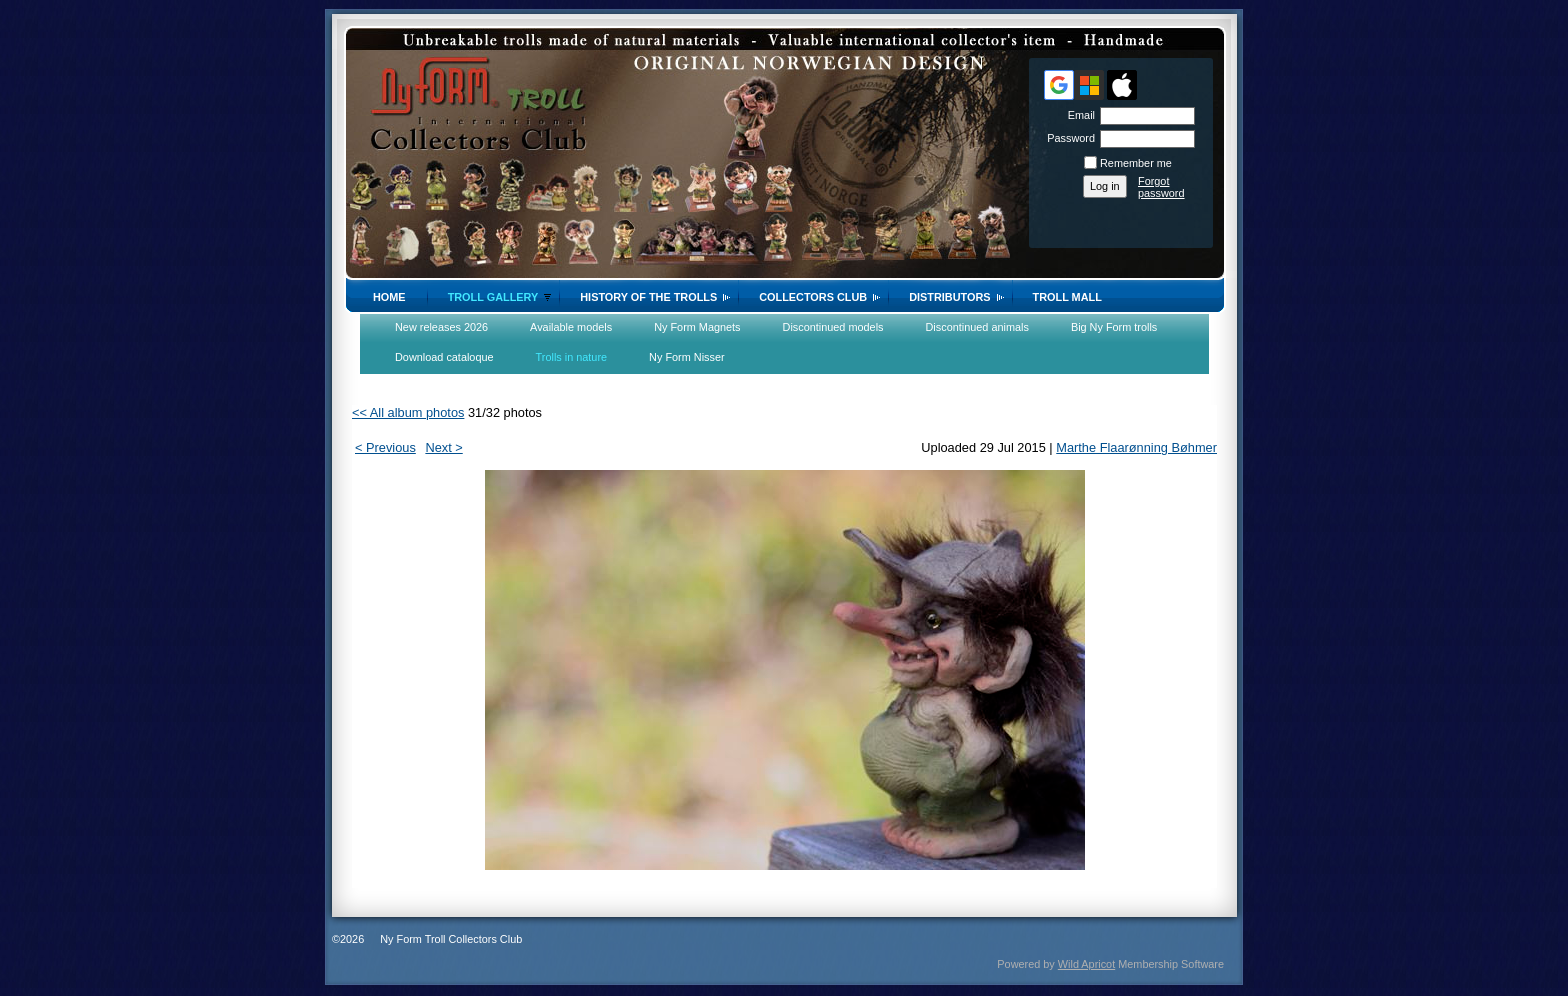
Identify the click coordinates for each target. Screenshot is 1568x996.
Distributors (949, 297)
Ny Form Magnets (697, 327)
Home (389, 297)
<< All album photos (408, 412)
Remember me (1136, 163)
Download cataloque (444, 357)
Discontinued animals (977, 327)
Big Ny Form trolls (1114, 327)
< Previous (385, 447)
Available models (571, 327)
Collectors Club (813, 297)
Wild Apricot (1086, 964)
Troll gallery (493, 297)
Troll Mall (1067, 297)
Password (1067, 138)
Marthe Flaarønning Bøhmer (1136, 447)
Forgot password (1161, 187)
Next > (443, 447)
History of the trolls (648, 297)
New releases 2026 (441, 327)
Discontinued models (833, 327)
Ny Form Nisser (687, 357)
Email (1078, 115)
